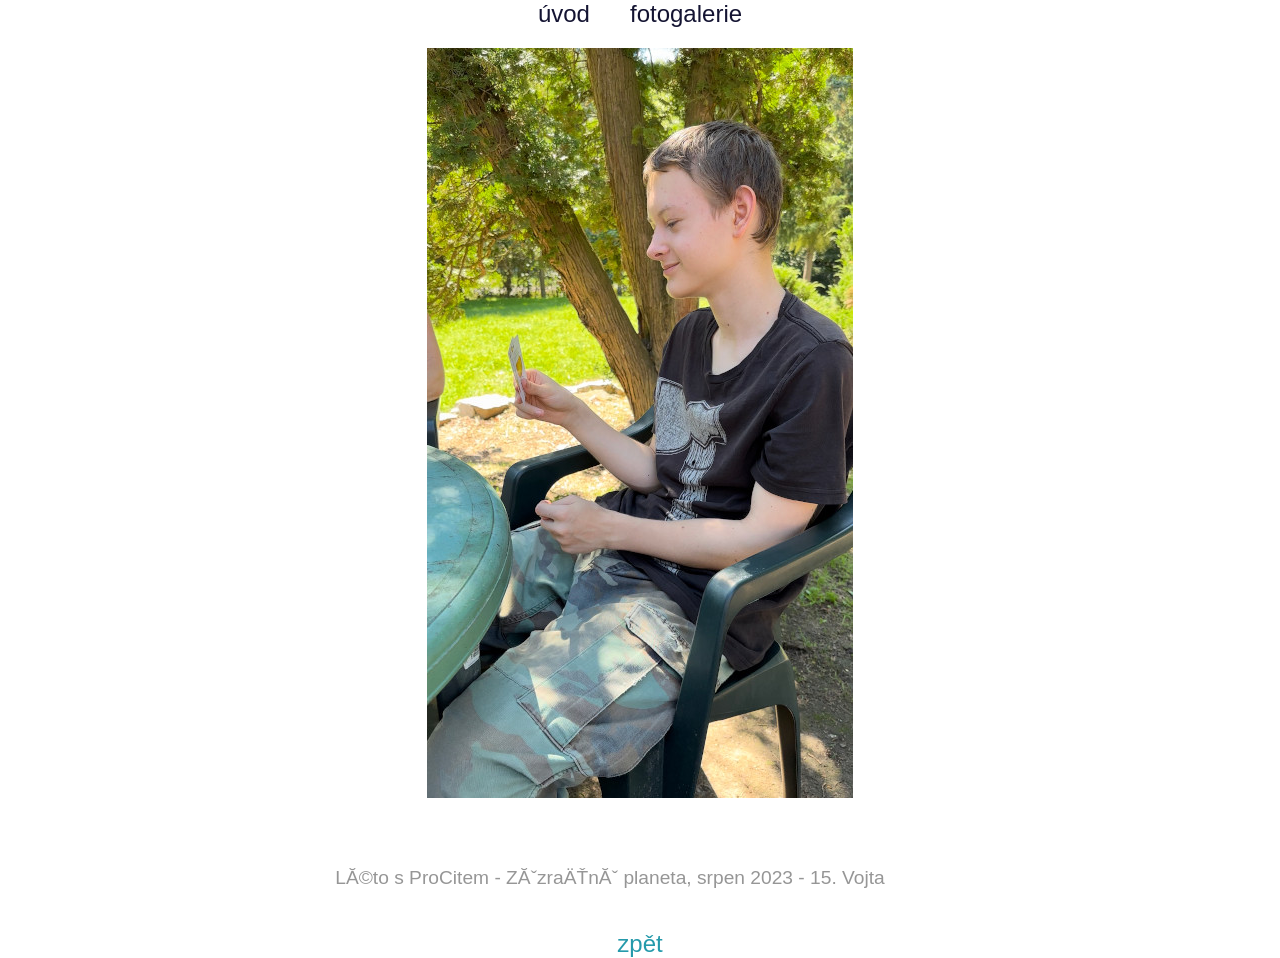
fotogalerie (686, 13)
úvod (564, 13)
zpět (639, 943)
